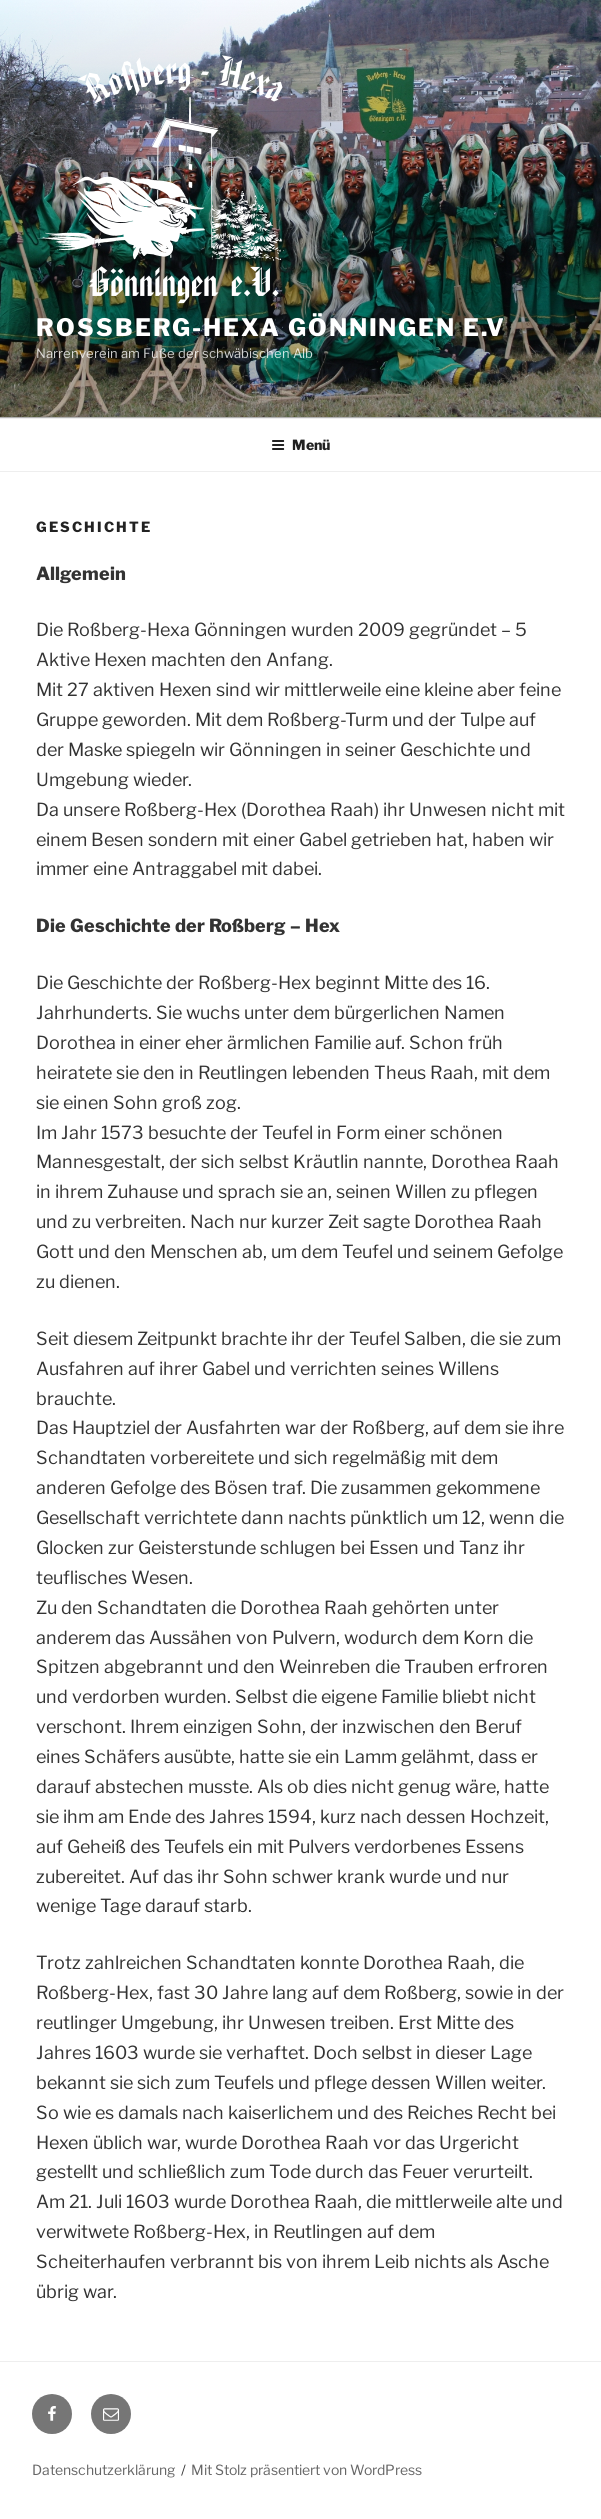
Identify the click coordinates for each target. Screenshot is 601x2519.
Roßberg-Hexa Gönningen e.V (271, 327)
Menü (300, 444)
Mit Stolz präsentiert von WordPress (306, 2469)
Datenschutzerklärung (103, 2469)
